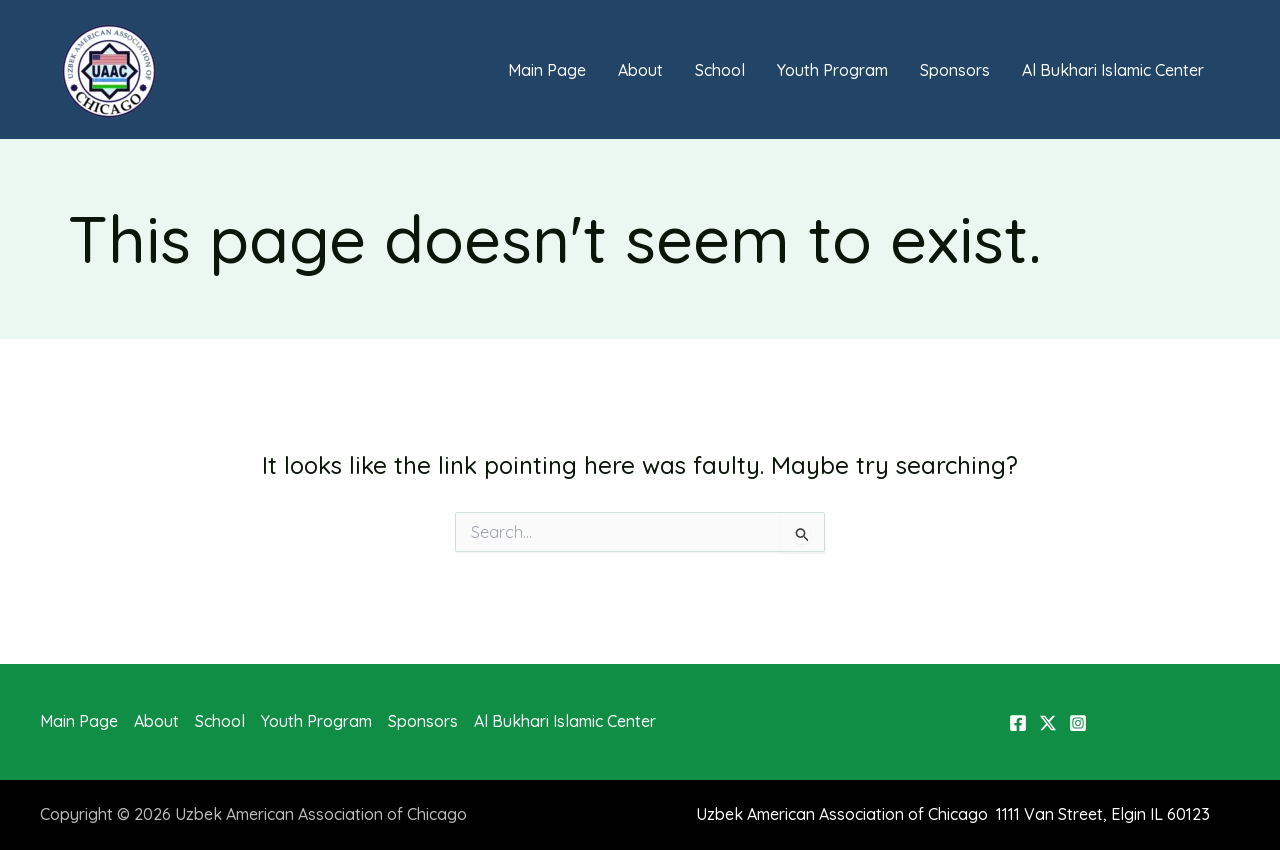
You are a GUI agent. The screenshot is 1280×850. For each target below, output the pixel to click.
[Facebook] (1018, 723)
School (720, 70)
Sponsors (955, 70)
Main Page (547, 70)
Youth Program (832, 70)
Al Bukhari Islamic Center (1113, 70)
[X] (1048, 723)
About (640, 70)
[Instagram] (1078, 723)
